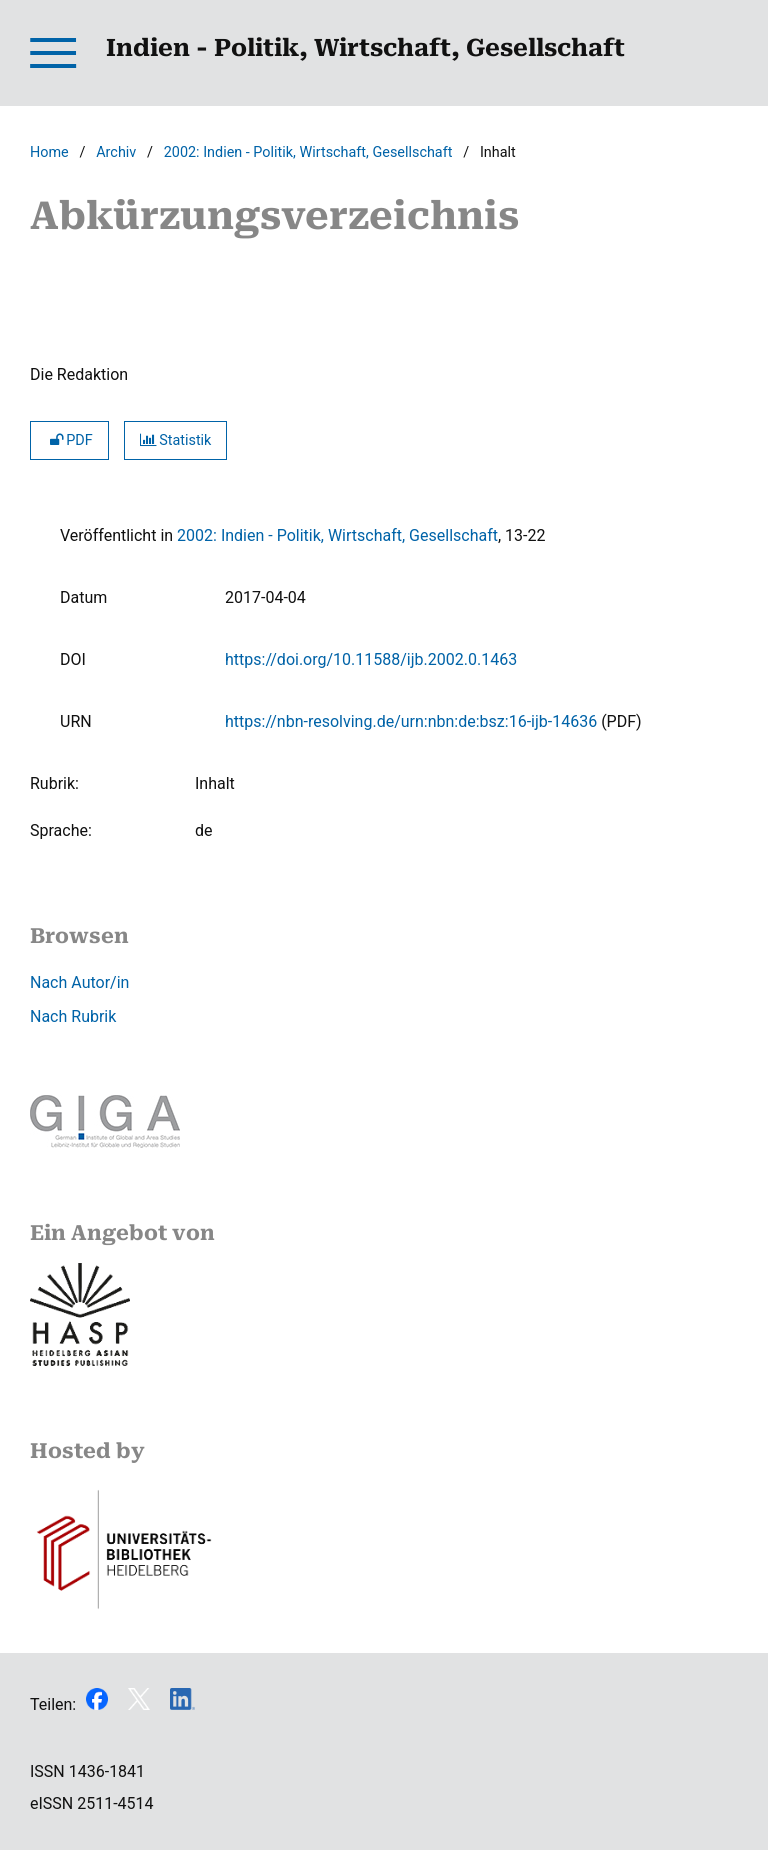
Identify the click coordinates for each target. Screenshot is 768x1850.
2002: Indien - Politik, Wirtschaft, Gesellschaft (308, 152)
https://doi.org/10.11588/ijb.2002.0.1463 (371, 659)
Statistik (176, 440)
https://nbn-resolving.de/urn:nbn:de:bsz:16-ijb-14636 (411, 721)
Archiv (116, 152)
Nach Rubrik (73, 1016)
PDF (69, 440)
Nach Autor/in (79, 982)
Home (49, 152)
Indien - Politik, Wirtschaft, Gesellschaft (365, 48)
